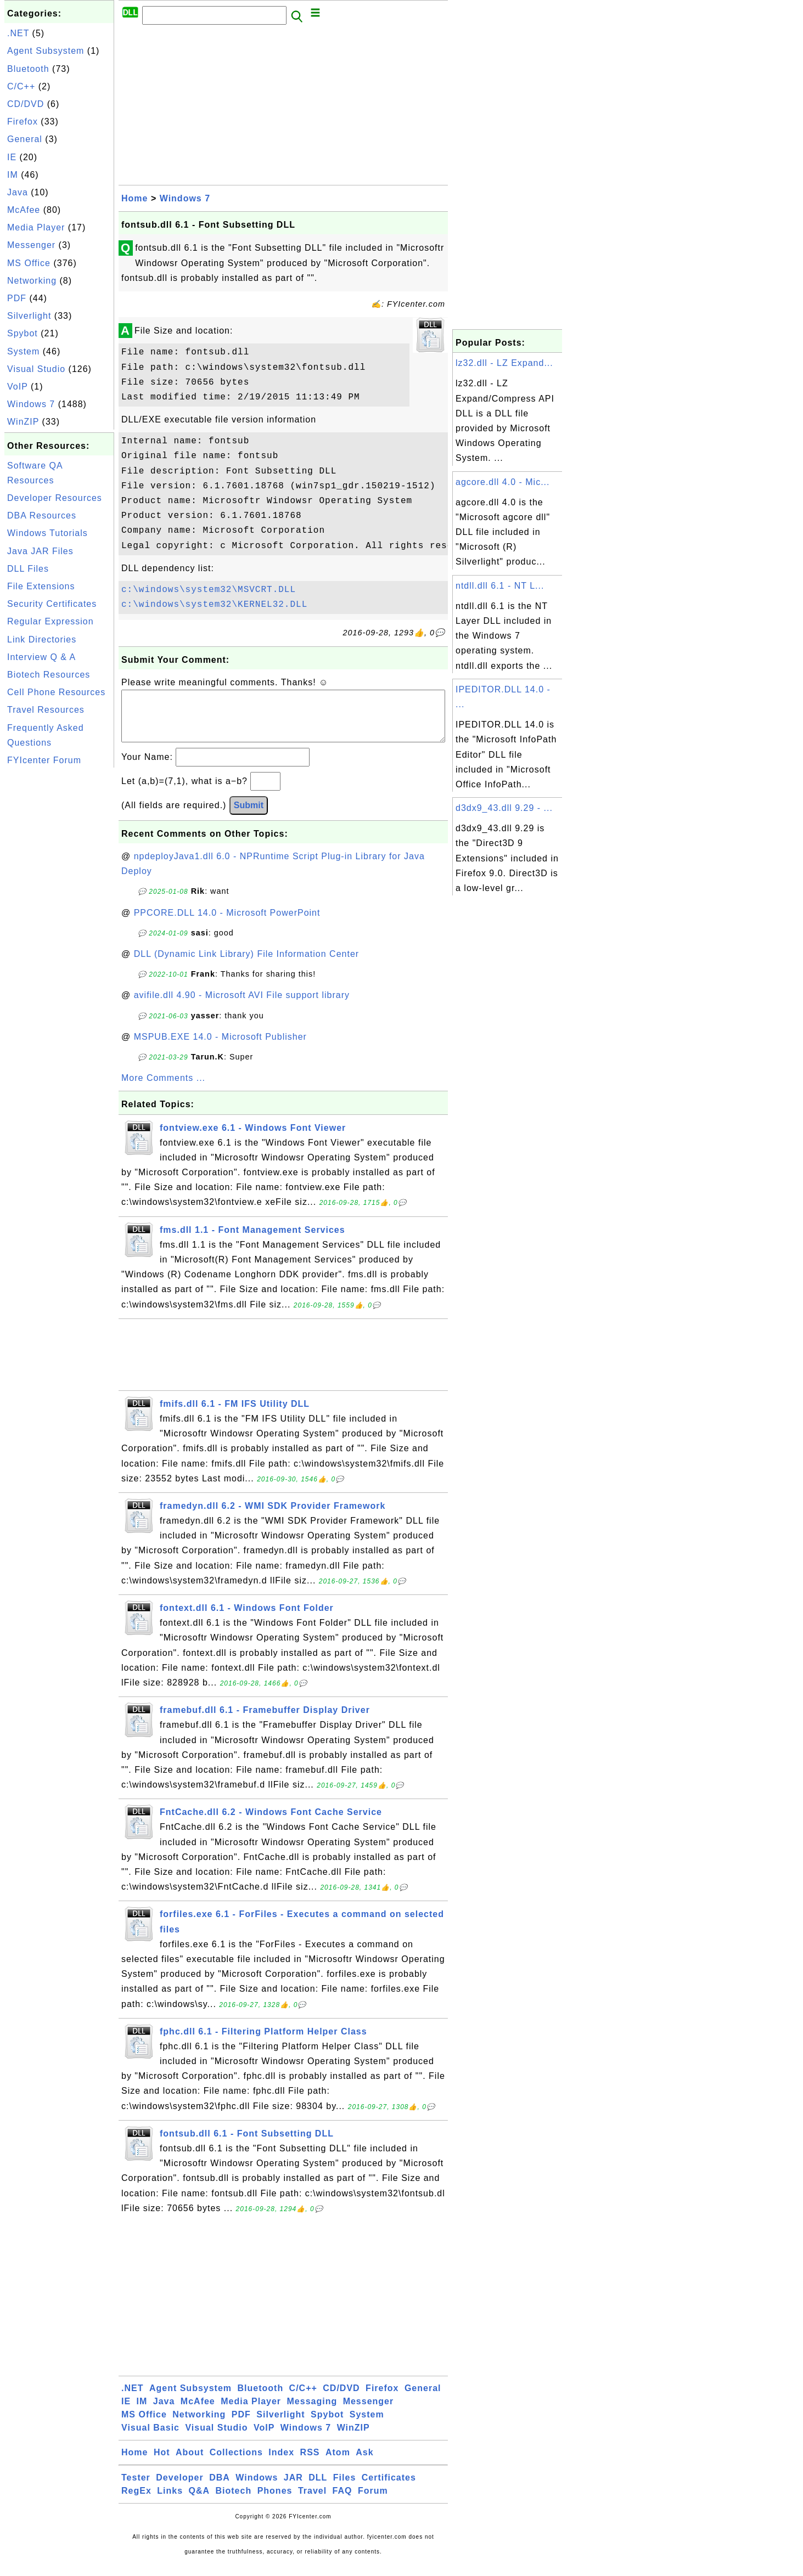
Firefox (22, 121)
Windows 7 (31, 404)
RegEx (136, 2501)
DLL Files (28, 568)
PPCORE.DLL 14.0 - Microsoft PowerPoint (227, 923)
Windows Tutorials (47, 533)
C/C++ (21, 86)
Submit (248, 816)
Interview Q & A (41, 657)
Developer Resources (54, 498)
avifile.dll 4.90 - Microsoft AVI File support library (242, 1006)
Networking (32, 280)
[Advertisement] (59, 935)
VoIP (17, 386)
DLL (317, 2488)
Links (170, 2501)
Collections (236, 2463)
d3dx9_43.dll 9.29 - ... (504, 808)
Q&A (199, 2501)
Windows (256, 2488)
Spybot (22, 333)
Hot (162, 2463)
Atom (337, 2463)
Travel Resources (46, 709)
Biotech (234, 2501)
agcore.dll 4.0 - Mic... (503, 482)
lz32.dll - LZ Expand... (504, 363)
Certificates (389, 2488)
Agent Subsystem (45, 50)
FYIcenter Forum (44, 760)
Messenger (31, 245)
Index (281, 2463)
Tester (135, 2488)
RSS (310, 2463)
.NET (18, 33)
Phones (275, 2501)
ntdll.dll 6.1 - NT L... (500, 585)
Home (134, 198)
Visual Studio (36, 369)
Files (344, 2488)
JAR (293, 2488)
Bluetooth (28, 69)
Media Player (36, 227)
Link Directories (41, 639)
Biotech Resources (48, 674)
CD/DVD (25, 104)
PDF (16, 298)
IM (12, 174)
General (24, 139)
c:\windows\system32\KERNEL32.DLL (214, 605)
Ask (364, 2463)
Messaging (312, 2412)
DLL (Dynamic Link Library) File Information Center (246, 964)
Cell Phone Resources (56, 692)
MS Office (28, 263)
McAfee (23, 210)
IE (11, 157)
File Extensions (41, 586)
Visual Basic (150, 2438)
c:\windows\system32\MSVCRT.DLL (208, 590)
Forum (373, 2501)
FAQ (342, 2501)
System (23, 351)
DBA (219, 2488)
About (190, 2463)
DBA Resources (41, 515)
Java (17, 192)
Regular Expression (50, 621)
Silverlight (29, 315)
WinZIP (23, 421)
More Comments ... (163, 1088)
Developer (179, 2488)
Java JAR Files (40, 551)
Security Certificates (52, 603)
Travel (312, 2501)
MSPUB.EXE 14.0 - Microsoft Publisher (220, 1047)
